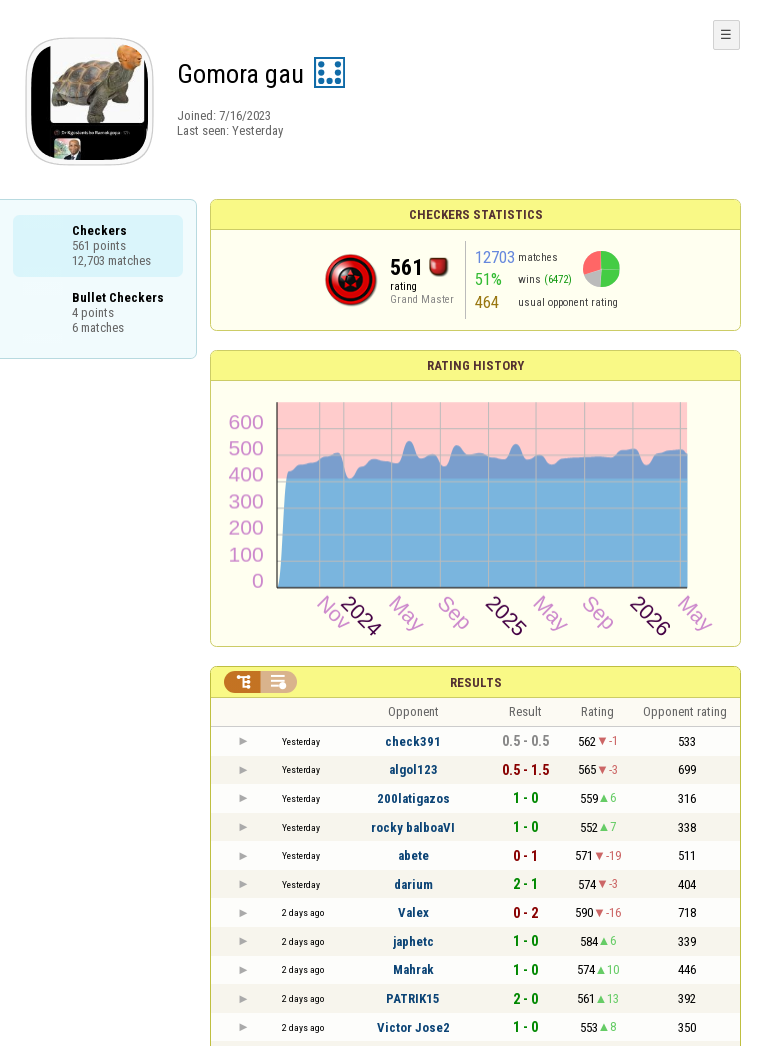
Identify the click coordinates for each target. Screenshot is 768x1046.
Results (476, 682)
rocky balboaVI (413, 827)
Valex (413, 912)
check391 (413, 741)
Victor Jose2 (413, 1027)
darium (413, 884)
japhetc (413, 941)
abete (413, 855)
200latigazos (413, 798)
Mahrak (413, 969)
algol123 (413, 769)
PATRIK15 (413, 998)
